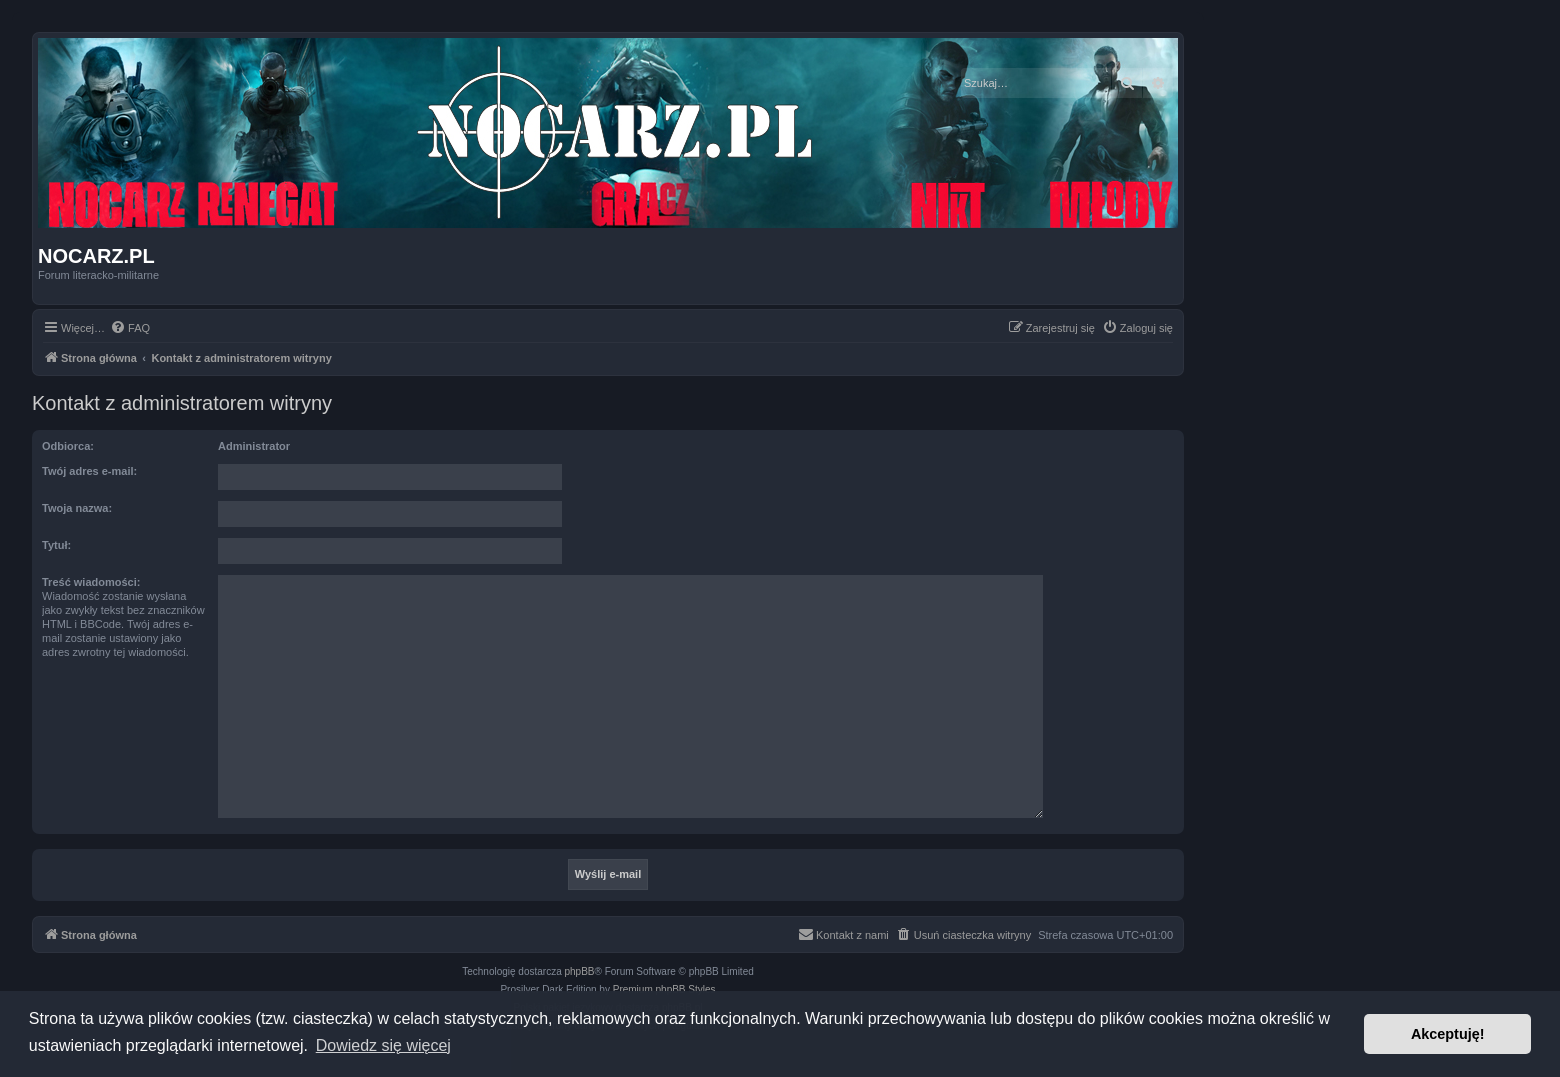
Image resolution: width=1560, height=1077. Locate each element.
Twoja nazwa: (77, 508)
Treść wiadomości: (91, 582)
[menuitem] (130, 328)
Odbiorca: (68, 446)
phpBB (580, 971)
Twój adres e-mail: (89, 471)
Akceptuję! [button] (1448, 1034)
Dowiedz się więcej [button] (383, 1045)
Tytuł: (56, 545)
